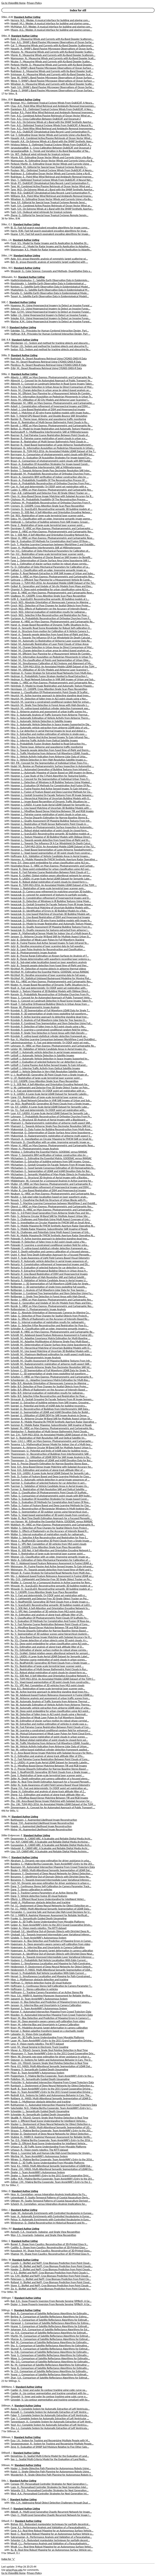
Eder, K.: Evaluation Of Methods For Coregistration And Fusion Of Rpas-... (51, 541)
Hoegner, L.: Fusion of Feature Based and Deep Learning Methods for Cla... (51, 791)
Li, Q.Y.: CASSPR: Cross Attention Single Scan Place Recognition (45, 1081)
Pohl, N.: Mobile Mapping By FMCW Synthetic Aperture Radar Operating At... (53, 1235)
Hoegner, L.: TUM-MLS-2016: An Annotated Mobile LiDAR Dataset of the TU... (53, 846)
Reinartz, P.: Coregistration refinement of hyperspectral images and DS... (50, 1264)
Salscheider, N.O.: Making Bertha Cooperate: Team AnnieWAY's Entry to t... (52, 2108)
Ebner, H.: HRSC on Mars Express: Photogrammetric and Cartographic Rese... (52, 538)
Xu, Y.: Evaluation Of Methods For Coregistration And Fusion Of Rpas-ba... (51, 1621)
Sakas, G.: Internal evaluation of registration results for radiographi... (48, 1322)
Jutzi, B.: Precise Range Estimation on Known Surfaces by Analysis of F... (50, 955)
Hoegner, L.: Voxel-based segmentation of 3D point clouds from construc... (51, 853)
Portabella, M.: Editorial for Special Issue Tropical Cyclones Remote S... (49, 167)
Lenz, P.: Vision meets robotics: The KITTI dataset (37, 2043)
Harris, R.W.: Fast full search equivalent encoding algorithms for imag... (49, 230)
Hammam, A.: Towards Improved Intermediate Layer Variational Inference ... (52, 1957)
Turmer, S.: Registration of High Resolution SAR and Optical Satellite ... (49, 1489)
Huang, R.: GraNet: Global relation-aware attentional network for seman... (51, 875)
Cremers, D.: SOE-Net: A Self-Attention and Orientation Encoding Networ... (51, 512)
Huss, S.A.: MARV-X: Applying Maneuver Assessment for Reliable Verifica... (51, 1995)
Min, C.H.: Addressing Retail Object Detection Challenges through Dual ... (51, 2502)
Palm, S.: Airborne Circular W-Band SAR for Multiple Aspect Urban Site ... (50, 1216)
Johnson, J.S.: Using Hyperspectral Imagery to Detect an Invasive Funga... (50, 308)
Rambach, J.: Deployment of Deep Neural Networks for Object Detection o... (52, 2085)
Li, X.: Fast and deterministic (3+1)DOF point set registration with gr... (48, 1090)
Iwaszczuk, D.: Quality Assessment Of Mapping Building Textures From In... (51, 926)
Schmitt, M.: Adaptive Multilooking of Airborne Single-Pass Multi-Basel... (50, 1341)
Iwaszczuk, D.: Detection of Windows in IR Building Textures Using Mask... (51, 901)
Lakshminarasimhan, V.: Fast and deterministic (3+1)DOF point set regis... (51, 1042)
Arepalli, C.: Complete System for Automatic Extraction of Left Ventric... (50, 2412)
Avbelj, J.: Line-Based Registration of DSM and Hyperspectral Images (48, 409)
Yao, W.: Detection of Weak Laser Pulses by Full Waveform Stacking (47, 1717)
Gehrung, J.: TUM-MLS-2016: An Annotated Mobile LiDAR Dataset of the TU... (53, 583)
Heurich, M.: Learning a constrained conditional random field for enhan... (51, 701)
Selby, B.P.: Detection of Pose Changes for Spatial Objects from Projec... (49, 1386)
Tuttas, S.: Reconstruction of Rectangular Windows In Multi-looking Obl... (51, 1508)
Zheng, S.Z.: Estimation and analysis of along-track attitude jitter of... (48, 1794)
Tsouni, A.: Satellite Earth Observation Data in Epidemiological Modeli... (50, 296)
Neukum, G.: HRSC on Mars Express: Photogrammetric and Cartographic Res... (53, 1193)
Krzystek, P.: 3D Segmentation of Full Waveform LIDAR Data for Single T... (50, 1010)
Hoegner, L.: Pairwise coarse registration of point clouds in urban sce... (49, 814)
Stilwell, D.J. (7, 2521)
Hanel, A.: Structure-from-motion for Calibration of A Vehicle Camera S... (50, 631)
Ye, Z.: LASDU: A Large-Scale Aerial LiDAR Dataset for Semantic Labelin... (50, 1762)
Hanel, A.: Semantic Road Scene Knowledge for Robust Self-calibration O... (51, 628)
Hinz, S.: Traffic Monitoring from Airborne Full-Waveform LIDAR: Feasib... (50, 753)
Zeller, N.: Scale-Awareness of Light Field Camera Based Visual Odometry (50, 1785)
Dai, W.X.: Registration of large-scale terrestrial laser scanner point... (48, 515)
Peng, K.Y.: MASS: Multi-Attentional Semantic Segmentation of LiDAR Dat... (51, 2066)
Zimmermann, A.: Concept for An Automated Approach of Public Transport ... (53, 1807)
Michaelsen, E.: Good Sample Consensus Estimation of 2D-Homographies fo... (53, 1168)
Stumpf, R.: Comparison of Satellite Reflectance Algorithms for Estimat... (50, 2348)
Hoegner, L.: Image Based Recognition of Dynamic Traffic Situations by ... (50, 801)
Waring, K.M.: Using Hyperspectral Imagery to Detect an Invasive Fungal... (51, 321)
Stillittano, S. (8, 2386)
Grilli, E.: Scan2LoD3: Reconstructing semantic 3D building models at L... (50, 599)
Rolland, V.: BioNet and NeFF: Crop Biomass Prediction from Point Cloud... (51, 2282)
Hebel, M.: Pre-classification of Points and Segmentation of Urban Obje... (50, 660)
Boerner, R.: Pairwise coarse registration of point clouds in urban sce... (49, 438)
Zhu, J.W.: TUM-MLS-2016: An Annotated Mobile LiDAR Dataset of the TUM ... (53, 1804)
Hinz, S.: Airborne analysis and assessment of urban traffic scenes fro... (49, 711)
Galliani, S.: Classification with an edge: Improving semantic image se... (49, 570)
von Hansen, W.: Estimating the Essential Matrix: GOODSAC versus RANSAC (52, 1521)
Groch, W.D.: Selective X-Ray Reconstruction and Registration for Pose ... (50, 615)
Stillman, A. (7, 2405)
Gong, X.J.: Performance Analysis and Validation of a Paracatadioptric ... (50, 2527)
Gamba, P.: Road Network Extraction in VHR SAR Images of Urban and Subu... (53, 573)
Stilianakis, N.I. (9, 277)
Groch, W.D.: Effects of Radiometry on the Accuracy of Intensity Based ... (50, 608)
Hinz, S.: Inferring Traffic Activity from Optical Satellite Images (44, 740)
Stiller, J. (5, 2209)
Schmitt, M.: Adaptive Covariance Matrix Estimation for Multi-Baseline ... (50, 1338)
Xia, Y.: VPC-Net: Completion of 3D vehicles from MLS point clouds (47, 1611)
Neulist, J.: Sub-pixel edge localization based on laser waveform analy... (49, 1196)
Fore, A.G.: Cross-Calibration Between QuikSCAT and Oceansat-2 (46, 118)
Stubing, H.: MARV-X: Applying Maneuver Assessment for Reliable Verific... (51, 2137)
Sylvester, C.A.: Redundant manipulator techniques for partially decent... (50, 2540)
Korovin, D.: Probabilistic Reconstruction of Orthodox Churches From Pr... (51, 994)
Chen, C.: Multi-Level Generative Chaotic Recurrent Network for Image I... (51, 2515)
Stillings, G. (7, 2310)
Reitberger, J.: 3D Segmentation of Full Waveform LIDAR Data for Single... (50, 1283)
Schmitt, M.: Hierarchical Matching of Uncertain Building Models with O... (51, 1347)
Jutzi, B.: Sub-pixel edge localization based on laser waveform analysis (49, 962)
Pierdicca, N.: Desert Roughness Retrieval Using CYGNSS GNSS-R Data (48, 365)
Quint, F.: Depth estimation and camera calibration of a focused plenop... (50, 1251)
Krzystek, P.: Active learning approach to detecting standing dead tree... (50, 1016)
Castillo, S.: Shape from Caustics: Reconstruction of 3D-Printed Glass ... (49, 2247)
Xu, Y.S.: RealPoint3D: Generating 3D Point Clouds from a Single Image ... (50, 1662)
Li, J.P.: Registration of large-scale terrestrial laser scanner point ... (46, 1078)
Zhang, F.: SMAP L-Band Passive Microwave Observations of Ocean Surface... (52, 90)
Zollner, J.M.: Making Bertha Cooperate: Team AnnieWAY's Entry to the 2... (51, 2182)
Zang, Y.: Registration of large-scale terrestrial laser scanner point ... (47, 1775)
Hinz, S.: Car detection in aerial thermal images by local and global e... (49, 730)
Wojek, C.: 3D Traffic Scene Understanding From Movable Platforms (47, 2162)
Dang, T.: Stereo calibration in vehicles (31, 1889)
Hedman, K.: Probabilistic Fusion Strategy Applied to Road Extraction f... (50, 676)
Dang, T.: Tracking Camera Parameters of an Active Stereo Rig (44, 1892)
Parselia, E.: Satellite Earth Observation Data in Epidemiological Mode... (50, 293)
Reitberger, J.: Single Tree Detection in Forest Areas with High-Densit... (49, 1296)
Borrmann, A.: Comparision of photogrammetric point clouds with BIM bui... (52, 454)
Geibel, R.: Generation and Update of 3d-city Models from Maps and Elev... (52, 586)
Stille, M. (6, 1816)
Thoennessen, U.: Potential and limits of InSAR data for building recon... (50, 1450)
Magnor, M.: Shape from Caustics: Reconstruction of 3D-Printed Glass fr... (51, 2253)
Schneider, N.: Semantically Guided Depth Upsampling (40, 2114)
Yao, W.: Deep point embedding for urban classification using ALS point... (50, 1711)
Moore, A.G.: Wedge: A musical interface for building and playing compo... (51, 29)
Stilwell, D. (7, 2508)
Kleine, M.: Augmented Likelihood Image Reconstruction (41, 1829)
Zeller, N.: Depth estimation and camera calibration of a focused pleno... (50, 1778)
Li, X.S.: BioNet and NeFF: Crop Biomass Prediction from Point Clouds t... (50, 2272)
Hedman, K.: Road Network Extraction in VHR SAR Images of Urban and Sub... (53, 679)
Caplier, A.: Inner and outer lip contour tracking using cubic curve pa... (49, 2390)
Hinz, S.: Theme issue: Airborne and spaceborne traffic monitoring (47, 746)
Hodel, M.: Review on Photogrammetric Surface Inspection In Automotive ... (52, 766)
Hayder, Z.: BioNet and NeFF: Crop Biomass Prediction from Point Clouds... (51, 2269)
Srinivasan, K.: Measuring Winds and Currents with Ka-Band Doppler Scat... (52, 74)
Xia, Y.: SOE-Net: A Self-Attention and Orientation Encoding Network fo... (50, 1608)
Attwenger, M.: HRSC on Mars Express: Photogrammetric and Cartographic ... (53, 403)
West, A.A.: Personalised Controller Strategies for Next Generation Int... (50, 2493)
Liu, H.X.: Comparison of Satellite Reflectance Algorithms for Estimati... (49, 2332)
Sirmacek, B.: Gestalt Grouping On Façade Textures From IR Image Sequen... (52, 1399)
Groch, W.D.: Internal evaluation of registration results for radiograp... (49, 612)
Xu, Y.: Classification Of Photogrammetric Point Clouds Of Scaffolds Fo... (50, 1617)
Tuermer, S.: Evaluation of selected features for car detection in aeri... (48, 1482)
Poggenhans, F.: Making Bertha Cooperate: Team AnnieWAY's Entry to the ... (52, 2076)
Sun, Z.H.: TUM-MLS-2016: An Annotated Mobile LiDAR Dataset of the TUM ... (53, 1434)
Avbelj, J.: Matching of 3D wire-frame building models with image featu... (51, 412)
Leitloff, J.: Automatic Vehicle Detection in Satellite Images (42, 1055)
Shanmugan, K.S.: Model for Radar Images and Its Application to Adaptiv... (51, 249)
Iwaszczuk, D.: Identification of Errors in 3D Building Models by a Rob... (49, 910)
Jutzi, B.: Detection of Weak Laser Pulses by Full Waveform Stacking (47, 939)
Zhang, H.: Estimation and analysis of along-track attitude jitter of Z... (48, 1791)
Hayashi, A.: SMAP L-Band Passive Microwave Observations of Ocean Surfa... (52, 48)
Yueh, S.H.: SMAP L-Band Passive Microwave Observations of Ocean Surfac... (52, 87)
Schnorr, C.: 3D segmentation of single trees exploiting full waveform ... (49, 1373)
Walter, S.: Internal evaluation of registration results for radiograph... (48, 1534)
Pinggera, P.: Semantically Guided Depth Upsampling (39, 2069)
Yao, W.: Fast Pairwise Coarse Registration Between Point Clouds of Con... (51, 1727)
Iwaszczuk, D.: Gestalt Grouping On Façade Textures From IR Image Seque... (52, 904)
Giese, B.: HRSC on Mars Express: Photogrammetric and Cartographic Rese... (52, 592)
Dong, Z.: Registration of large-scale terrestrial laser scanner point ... (48, 525)
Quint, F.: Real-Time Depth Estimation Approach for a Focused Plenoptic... (51, 1254)
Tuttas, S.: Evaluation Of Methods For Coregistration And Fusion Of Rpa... (50, 1502)
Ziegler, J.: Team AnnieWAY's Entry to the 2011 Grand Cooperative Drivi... (50, 2175)
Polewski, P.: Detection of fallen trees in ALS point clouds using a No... (49, 1241)
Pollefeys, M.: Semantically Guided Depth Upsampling (40, 2079)
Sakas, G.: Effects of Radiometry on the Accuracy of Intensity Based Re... (50, 1319)
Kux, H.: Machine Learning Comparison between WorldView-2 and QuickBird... (54, 1039)
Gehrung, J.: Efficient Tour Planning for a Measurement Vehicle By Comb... (51, 579)
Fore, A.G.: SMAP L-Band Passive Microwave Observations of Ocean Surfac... (52, 42)
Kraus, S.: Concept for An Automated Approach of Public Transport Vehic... (51, 997)
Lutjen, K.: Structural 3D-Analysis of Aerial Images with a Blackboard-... (49, 1119)
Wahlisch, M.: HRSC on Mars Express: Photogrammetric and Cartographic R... (53, 1524)
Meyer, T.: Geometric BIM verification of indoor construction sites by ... (49, 1155)
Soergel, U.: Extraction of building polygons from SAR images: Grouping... (51, 1402)
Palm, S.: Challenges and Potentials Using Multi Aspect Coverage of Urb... (51, 1219)
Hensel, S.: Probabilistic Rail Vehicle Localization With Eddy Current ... (48, 1973)
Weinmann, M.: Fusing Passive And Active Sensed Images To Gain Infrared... (52, 1566)
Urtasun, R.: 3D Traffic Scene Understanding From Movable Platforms (48, 2146)
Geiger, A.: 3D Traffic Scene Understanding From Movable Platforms (48, 1921)
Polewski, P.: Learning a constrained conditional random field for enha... (50, 1245)
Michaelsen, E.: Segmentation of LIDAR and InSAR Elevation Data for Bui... (51, 1171)
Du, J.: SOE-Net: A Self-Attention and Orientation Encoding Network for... (50, 534)
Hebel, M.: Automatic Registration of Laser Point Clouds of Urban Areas (50, 644)
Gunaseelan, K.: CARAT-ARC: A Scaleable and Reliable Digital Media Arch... (51, 1845)
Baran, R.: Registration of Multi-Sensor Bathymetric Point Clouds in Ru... (50, 422)
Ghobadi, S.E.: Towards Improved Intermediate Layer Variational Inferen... (51, 1934)
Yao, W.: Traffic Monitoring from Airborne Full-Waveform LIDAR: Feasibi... (51, 1743)
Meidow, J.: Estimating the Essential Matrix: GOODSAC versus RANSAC (49, 1151)
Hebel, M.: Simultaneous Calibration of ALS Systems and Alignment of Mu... (52, 663)
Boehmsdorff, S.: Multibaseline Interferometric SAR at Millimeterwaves (49, 432)
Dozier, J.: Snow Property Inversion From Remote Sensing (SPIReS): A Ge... (51, 2304)
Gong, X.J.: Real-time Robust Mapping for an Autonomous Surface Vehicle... (52, 2530)
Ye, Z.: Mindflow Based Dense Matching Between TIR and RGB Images (49, 1765)
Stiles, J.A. (6, 240)
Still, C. (5, 302)
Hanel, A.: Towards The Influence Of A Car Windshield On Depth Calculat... (51, 637)
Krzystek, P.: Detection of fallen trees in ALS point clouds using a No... (48, 1026)
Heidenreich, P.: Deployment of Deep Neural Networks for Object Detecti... (52, 1966)
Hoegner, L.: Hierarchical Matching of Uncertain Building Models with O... (51, 798)
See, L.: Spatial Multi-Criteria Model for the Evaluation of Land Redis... (49, 2459)
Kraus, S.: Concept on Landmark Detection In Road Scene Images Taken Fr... (52, 1000)
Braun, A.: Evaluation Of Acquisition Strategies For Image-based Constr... (50, 464)
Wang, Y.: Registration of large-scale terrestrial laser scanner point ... (48, 1553)
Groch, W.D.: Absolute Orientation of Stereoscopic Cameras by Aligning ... (51, 602)
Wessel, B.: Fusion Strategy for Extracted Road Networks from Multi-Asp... (51, 1572)
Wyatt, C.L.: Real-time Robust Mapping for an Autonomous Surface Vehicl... (52, 2546)
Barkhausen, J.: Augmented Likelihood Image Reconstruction (44, 1819)
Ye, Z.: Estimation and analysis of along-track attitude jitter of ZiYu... (47, 1756)
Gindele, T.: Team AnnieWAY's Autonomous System (38, 1937)
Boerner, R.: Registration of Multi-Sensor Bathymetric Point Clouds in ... (50, 441)
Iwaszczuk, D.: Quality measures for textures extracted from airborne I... (50, 930)
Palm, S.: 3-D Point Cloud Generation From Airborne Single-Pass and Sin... (51, 1213)
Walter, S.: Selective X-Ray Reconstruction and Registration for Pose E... (49, 1537)
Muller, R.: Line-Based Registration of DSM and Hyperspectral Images (48, 1190)
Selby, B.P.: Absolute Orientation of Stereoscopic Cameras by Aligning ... (50, 1383)
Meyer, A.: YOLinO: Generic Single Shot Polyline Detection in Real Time (49, 2050)
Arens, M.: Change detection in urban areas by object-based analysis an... (51, 390)
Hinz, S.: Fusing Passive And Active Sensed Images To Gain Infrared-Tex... (50, 737)
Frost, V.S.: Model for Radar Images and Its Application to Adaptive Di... (50, 243)
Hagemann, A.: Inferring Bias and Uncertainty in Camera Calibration (48, 1947)
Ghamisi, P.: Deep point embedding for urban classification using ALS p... (50, 589)
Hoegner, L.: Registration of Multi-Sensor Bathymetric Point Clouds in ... (50, 824)
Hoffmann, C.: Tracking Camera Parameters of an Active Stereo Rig (47, 1992)
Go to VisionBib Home (13, 3)
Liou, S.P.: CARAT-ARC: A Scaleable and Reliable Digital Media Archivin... (50, 1851)
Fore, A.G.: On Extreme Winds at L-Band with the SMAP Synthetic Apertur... (52, 122)
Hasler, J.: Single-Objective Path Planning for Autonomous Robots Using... (51, 2468)
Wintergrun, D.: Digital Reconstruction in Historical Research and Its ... (49, 2222)
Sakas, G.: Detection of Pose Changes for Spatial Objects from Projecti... (50, 1315)
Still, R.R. (6, 339)
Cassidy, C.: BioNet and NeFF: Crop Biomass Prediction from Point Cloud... (51, 2263)
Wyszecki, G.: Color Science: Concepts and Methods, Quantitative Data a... (51, 271)
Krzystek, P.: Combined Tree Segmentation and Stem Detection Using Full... (51, 1023)
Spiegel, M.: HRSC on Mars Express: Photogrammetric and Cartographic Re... (52, 1428)
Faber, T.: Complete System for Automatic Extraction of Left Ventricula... (50, 2415)
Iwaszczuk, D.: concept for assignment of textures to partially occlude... (49, 894)
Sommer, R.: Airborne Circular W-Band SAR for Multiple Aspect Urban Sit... (51, 1418)
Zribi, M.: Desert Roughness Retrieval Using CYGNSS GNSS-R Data (46, 368)
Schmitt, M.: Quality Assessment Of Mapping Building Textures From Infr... (51, 1360)
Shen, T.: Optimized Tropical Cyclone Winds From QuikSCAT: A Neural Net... (52, 179)
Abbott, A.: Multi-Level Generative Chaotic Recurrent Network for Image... (51, 2511)
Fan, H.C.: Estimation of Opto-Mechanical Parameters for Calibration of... (50, 550)
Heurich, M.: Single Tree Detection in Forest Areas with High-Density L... (50, 705)
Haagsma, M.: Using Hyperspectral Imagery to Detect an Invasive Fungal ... (51, 305)
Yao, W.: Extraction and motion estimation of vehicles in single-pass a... (49, 1724)
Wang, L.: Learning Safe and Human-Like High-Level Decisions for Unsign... (51, 2153)
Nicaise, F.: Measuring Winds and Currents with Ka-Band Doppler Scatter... (51, 61)
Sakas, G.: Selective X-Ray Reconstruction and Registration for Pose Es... (50, 1325)
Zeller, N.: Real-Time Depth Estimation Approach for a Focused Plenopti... (51, 1781)
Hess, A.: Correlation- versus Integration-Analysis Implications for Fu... (49, 2194)
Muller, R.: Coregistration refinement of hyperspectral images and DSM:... (51, 1187)
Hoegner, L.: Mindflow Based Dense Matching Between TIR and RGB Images (52, 811)
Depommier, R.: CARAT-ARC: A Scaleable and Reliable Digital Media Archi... (51, 1838)
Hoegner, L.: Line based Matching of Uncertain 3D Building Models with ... (51, 808)
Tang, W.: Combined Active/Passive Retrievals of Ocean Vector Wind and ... (52, 186)
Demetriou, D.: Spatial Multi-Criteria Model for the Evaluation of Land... (50, 2456)
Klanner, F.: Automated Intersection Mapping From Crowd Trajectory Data (51, 2011)
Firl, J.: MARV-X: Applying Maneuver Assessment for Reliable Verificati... (50, 1915)
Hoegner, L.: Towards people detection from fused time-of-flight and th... (50, 840)
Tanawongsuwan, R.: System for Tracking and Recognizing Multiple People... (52, 2443)
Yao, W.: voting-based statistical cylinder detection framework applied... (50, 1749)
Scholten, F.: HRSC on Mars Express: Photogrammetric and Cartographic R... (52, 1376)
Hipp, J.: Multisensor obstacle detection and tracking (39, 1979)
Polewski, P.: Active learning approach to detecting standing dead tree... (50, 1238)
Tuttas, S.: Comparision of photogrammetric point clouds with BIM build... (51, 1495)
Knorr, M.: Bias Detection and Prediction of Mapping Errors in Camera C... (51, 2018)
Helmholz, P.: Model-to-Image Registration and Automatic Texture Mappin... (52, 685)
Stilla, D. (5, 355)
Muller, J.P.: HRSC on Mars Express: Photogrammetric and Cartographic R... (51, 1184)
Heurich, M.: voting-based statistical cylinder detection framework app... (50, 708)
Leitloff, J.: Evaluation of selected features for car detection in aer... (47, 1061)
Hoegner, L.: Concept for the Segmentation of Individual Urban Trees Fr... (50, 779)
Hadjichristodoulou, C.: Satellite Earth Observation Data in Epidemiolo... (50, 280)
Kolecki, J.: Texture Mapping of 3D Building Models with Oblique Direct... (50, 991)
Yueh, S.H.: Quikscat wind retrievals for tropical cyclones (41, 212)
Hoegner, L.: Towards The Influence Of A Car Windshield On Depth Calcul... (51, 843)
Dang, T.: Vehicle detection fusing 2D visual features (39, 1896)
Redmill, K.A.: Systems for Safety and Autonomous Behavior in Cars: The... (51, 2095)
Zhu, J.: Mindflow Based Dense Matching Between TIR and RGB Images (49, 1797)
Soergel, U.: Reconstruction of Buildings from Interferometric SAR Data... (50, 1409)
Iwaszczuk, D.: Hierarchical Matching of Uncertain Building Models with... (51, 907)
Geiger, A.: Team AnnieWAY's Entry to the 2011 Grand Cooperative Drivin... (51, 1924)
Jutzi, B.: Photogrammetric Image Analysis (33, 952)
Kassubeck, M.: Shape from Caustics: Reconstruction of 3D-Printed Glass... (51, 2250)
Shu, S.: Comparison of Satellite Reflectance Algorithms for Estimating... (50, 2345)
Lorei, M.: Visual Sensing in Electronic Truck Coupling (39, 2047)
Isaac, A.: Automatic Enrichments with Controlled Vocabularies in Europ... (51, 2216)
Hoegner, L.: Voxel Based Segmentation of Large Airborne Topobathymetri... (52, 849)
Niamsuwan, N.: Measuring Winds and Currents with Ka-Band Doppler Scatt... (53, 58)
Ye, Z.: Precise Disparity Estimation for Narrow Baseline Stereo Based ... (49, 1769)
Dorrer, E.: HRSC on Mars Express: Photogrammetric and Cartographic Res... (52, 531)
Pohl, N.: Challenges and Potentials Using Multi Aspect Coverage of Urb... (51, 1232)
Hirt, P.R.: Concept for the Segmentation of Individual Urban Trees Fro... (50, 763)
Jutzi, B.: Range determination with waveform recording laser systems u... (51, 959)
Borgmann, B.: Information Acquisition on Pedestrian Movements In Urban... (53, 448)
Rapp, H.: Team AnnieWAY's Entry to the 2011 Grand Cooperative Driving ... (52, 2092)
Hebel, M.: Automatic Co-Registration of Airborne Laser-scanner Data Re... (51, 640)
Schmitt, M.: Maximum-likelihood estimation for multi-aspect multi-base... (51, 1354)
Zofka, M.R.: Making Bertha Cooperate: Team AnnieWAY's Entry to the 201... (52, 2178)
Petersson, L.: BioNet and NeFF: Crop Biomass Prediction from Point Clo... (51, 2279)
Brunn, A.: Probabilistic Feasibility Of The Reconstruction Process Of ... (49, 480)
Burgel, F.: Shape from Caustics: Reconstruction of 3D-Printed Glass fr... (49, 2244)
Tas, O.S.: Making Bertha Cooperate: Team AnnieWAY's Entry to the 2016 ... (52, 2140)
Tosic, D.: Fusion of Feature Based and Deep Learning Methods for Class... (51, 1476)
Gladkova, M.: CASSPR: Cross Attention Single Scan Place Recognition (48, 595)
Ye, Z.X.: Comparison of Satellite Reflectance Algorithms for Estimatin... (49, 2371)
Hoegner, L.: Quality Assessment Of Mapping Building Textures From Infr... (51, 820)
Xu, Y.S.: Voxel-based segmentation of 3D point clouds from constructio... (50, 1682)
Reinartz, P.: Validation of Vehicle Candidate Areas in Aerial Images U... (49, 1280)
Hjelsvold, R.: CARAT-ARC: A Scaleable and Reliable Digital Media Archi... (50, 1848)
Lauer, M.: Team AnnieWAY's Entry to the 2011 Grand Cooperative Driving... (52, 2040)
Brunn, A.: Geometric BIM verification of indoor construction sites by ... (50, 477)
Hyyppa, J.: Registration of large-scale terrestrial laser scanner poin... (48, 888)
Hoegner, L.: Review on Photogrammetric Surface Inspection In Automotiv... (52, 827)
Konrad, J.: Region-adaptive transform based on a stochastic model (47, 2031)
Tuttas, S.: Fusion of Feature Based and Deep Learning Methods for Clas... (51, 1505)
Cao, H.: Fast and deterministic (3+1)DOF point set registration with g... (49, 486)
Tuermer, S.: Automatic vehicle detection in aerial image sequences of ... (50, 1479)
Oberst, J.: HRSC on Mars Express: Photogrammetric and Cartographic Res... (52, 1206)
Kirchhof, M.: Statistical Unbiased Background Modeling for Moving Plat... (51, 978)
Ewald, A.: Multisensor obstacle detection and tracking (40, 1902)
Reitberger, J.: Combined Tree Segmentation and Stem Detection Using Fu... (52, 1293)
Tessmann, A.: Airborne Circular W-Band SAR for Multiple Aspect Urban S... (52, 1447)
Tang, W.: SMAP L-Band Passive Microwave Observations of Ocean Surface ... (52, 77)
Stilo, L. (5, 2480)
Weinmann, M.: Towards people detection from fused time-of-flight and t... (52, 1569)
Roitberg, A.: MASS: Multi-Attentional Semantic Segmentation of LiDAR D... (51, 2098)
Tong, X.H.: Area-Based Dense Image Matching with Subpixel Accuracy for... (52, 1466)
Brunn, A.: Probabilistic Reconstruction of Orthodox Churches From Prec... (51, 483)
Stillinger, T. (7, 2297)
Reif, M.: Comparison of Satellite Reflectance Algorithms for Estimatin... (50, 2342)
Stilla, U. (5, 374)
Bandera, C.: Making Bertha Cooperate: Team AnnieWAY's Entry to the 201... (52, 1863)
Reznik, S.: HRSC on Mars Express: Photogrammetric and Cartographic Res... (52, 1306)
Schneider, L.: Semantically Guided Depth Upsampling (40, 2111)
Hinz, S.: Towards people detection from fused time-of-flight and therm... (51, 750)
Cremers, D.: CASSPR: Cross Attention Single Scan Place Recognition (47, 505)
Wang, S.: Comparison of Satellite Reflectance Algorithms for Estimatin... (50, 2358)
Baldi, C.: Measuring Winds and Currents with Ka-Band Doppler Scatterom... (52, 39)
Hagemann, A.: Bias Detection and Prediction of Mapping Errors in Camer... (52, 1941)
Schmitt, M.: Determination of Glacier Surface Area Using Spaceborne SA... (51, 1344)
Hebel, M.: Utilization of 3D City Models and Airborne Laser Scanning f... (50, 669)
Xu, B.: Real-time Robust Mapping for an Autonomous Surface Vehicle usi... (52, 2549)
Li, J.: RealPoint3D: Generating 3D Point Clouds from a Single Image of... (50, 1074)
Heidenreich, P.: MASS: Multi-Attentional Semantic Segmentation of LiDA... (51, 1969)
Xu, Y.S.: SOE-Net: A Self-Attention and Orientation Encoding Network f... (50, 1675)
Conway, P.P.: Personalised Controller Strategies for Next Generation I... (49, 2484)
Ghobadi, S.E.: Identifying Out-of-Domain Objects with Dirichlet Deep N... (51, 1931)
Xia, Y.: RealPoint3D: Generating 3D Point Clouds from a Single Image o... (50, 1601)
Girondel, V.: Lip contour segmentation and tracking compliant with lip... (50, 2399)
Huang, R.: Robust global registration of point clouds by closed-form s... (50, 881)
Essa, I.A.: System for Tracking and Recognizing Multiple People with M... (50, 2440)
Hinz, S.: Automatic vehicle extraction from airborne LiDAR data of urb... (50, 727)
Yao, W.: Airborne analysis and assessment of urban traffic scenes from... (50, 1698)
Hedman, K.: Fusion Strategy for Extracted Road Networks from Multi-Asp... (52, 673)
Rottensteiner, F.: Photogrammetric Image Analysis (38, 1309)
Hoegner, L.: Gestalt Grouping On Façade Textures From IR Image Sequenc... (52, 795)
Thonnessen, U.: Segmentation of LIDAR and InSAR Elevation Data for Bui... (51, 1460)
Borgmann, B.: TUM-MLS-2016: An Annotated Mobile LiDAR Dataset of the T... (53, 451)
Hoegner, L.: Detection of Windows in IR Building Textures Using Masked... (51, 782)
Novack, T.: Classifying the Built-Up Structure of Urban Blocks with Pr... (49, 1200)
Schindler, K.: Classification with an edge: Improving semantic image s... (50, 1328)
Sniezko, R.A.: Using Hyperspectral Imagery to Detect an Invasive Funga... (50, 318)
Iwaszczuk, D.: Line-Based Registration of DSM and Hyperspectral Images (50, 917)
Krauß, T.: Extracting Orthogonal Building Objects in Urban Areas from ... (50, 1004)
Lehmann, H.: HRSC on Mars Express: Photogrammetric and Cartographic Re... (53, 1045)
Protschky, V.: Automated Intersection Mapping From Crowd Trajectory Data (52, 2082)
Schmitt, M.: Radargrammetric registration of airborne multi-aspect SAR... (51, 1364)
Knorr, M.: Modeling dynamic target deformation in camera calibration (49, 2027)
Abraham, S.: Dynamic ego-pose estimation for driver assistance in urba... (51, 1860)
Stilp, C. (5, 2499)
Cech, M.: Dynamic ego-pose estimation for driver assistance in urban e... (51, 1883)
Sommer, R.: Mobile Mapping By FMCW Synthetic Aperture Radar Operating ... (54, 1421)
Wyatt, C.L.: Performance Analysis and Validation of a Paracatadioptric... (50, 2543)
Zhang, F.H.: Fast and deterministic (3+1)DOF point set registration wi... (49, 1788)
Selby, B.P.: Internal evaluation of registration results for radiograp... (48, 1392)
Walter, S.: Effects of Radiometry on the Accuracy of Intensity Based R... (50, 1531)
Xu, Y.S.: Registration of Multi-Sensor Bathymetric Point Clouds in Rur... (49, 1669)
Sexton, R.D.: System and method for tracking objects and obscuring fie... (51, 349)
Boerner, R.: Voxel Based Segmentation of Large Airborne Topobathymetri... (52, 444)
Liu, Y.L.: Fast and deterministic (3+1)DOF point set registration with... (48, 1110)
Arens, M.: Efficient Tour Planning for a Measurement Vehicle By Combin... (51, 393)
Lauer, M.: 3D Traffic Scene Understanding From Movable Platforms (47, 2037)
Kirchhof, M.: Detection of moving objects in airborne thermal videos (48, 968)
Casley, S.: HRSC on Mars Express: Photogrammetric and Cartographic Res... (52, 489)
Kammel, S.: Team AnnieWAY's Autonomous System (39, 2008)
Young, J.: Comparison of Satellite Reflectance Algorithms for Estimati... (49, 2374)
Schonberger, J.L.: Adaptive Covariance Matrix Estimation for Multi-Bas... (50, 1380)
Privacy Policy (34, 3)
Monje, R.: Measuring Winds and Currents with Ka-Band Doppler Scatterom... (53, 55)
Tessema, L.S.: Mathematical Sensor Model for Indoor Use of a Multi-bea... (51, 1444)
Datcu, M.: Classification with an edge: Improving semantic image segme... (51, 518)
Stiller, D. (6, 2191)
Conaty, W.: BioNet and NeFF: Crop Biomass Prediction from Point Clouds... (52, 2266)
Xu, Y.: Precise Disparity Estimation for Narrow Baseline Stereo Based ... (50, 1630)
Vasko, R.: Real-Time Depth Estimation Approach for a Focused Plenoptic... (51, 1518)
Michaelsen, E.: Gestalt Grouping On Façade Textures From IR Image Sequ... (52, 1164)
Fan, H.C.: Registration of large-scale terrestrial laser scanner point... (48, 554)
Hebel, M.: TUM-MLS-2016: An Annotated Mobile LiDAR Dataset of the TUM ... (54, 666)
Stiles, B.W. (7, 99)
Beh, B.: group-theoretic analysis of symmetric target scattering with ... (49, 262)
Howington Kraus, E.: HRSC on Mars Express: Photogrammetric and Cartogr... (52, 865)
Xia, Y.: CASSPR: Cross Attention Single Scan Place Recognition (44, 1592)
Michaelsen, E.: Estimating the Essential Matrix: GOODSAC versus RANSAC (51, 1158)
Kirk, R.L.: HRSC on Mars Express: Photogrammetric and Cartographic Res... (52, 981)
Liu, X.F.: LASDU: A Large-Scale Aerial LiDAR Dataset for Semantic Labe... (50, 1106)
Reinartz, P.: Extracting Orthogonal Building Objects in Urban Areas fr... (49, 1270)
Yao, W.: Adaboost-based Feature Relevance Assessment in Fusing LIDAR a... (52, 1695)
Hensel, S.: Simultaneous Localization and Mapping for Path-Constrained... (51, 1976)
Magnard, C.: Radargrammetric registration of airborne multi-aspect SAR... (51, 1123)
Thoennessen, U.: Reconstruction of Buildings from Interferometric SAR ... (51, 1454)
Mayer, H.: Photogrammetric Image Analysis (35, 1148)
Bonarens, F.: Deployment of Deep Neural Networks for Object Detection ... (52, 1873)
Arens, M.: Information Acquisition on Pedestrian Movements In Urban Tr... (52, 396)
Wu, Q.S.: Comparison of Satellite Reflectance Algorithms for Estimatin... (50, 2361)
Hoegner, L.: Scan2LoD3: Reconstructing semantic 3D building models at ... (51, 833)
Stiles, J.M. (7, 255)
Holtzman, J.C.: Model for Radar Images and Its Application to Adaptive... (50, 246)
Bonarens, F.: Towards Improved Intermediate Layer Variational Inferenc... (51, 1879)
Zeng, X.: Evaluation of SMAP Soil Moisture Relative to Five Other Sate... (50, 2446)
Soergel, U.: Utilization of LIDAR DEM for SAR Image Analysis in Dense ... (50, 1415)
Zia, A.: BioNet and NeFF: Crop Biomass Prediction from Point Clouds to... (51, 2288)
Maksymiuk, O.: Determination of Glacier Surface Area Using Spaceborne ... (52, 1132)
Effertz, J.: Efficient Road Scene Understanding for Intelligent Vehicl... (48, 1899)
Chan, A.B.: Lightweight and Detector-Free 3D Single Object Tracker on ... (50, 493)
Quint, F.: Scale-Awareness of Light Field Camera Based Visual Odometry (50, 1257)
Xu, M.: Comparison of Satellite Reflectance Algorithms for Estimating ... (50, 2364)
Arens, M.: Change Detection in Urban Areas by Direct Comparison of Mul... (52, 387)
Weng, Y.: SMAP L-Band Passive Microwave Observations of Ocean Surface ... (52, 80)
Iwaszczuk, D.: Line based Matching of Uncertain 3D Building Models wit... (51, 914)
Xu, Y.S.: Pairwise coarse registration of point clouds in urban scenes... (49, 1659)
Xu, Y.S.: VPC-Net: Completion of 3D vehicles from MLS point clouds (47, 1685)
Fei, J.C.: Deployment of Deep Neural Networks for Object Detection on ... (51, 1905)
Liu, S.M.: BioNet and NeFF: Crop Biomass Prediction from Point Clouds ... (51, 2275)
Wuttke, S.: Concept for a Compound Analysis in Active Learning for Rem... (51, 1582)
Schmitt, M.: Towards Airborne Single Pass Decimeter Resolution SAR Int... (51, 1367)
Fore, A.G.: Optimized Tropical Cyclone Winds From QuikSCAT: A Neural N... (52, 125)
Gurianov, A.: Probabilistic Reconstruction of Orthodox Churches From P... (51, 618)
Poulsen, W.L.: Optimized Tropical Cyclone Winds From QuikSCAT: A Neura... (52, 170)
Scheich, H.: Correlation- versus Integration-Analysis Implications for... (49, 2204)
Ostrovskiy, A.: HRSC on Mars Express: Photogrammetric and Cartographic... (52, 1209)
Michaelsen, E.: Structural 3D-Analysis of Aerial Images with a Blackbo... (50, 1177)
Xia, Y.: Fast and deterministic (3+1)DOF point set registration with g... (49, 1595)
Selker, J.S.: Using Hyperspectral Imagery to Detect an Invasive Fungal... (49, 315)
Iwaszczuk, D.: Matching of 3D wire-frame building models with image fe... (51, 920)
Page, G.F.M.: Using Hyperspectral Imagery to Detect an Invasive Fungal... (51, 311)
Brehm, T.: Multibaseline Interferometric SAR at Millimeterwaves (46, 467)
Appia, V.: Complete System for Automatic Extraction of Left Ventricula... (50, 2408)
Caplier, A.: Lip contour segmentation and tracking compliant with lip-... (50, 2393)
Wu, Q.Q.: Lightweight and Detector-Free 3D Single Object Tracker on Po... (51, 1579)
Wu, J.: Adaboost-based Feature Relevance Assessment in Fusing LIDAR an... (52, 1576)
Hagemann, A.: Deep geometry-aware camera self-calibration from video (50, 1944)
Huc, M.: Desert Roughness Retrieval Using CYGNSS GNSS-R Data (46, 361)
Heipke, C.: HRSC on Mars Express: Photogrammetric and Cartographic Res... (52, 682)
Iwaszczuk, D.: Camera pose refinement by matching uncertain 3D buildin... (52, 891)
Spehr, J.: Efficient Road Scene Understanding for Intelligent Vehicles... (49, 2121)
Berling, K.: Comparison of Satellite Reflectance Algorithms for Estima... (50, 2316)
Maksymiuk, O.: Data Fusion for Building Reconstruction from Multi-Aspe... (51, 1129)
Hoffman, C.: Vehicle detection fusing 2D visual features (41, 1982)
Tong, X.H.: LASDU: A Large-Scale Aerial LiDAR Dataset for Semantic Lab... (51, 1473)
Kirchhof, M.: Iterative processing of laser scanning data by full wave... (49, 975)
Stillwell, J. (7, 2452)
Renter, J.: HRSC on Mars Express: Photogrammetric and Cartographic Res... (52, 1299)
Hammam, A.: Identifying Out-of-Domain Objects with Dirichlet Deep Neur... (52, 1953)
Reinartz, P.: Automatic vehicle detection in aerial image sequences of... (50, 1261)
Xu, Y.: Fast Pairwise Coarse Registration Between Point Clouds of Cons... (50, 1624)
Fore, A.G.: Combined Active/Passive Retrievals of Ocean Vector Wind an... (51, 115)
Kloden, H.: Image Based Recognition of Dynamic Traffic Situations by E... (50, 984)
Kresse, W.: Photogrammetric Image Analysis (35, 1007)
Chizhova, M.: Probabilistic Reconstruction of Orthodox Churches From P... (51, 502)
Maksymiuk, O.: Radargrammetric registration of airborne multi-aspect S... (51, 1135)
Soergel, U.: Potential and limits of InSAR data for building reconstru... (49, 1405)
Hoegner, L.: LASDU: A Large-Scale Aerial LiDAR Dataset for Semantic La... (50, 804)
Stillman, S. (7, 2437)
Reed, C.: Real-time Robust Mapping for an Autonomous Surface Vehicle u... (52, 2533)
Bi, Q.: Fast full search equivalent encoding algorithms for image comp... (50, 227)
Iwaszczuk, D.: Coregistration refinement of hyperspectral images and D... (51, 898)
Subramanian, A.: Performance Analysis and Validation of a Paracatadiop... (51, 2537)
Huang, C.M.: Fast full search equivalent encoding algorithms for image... (50, 234)
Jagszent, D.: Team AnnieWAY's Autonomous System (39, 1998)
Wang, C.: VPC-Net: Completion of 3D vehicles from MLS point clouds (48, 1544)
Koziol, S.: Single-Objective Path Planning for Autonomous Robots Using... (51, 2471)
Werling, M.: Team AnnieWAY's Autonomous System (39, 2156)
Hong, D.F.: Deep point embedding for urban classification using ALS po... (50, 862)
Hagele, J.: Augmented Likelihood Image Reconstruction (41, 1826)
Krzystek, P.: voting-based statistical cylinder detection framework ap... (49, 1036)
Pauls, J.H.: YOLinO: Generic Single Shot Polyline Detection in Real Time (49, 2063)
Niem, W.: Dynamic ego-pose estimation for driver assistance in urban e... (51, 2056)
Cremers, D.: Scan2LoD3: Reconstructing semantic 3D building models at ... (51, 509)
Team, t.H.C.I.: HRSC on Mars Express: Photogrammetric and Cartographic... (52, 1441)
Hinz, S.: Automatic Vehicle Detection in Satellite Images (41, 721)
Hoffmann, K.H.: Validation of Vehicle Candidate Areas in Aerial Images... (50, 856)
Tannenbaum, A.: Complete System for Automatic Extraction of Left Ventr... (52, 2421)
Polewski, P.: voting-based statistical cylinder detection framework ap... (49, 1248)
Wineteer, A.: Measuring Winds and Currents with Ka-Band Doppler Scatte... (52, 84)
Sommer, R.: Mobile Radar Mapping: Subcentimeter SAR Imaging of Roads (51, 1425)
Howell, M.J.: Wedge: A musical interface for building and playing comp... (51, 23)
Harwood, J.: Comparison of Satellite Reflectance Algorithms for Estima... (50, 2323)
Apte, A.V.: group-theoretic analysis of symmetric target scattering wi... (49, 258)
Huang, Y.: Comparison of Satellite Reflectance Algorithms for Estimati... (50, 2326)
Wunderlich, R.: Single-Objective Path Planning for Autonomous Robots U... (52, 2474)
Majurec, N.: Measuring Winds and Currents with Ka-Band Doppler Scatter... (52, 51)
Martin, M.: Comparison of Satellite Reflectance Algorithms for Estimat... (50, 2335)
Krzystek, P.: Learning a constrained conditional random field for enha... (50, 1029)
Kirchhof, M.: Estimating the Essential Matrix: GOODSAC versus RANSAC (50, 971)
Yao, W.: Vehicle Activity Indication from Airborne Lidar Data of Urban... (50, 1746)
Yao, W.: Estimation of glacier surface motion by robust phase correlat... (50, 1720)
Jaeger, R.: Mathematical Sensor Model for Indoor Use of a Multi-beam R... (51, 933)
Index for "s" (8, 2559)
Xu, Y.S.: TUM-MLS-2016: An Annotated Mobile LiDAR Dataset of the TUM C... (53, 1679)
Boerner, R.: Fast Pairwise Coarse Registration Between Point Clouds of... (50, 435)
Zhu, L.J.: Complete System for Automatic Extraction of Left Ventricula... (50, 2428)
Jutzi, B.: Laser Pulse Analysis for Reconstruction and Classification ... (48, 949)
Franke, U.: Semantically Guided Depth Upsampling (38, 1918)
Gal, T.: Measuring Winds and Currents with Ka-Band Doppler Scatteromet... (52, 45)
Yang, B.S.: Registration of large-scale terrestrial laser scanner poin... (48, 1688)
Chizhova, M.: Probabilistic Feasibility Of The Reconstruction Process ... (49, 499)
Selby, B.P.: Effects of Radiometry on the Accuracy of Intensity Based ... (49, 1389)
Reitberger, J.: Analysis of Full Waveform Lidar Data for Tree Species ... (49, 1290)
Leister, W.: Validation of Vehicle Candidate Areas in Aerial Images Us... (49, 1049)
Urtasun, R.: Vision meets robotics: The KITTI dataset (39, 2149)
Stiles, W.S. (7, 267)
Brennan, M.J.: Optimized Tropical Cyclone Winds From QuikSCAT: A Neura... (52, 102)
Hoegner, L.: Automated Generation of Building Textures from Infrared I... (51, 769)
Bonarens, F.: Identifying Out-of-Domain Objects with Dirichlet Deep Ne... (51, 1876)
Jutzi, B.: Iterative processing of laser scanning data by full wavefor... (48, 946)
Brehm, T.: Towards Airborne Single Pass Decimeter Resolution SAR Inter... (51, 470)
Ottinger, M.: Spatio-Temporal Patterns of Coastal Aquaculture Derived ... (50, 2200)
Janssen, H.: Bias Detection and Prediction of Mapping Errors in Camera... (51, 2002)
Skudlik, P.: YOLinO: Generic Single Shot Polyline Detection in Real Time (49, 2117)
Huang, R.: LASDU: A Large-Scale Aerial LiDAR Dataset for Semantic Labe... (51, 878)
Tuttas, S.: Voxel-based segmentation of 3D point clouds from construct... (51, 1515)
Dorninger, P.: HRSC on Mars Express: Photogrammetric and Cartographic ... (52, 528)
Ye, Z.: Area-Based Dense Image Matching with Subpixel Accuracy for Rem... (52, 1752)
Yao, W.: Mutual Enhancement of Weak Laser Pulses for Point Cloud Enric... (52, 1733)
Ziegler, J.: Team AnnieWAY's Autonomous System (38, 2172)
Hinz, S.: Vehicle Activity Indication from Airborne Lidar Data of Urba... (49, 756)
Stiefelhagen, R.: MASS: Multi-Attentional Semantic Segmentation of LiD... (51, 2127)
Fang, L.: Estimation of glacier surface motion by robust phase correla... (50, 563)
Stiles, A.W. (7, 17)
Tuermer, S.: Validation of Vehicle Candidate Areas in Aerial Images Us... (50, 1486)
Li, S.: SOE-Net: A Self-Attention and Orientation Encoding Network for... (50, 1084)
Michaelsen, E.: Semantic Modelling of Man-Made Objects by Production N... (53, 1174)
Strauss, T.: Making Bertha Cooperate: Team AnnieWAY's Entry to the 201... (52, 2130)
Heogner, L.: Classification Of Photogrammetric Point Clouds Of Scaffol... (50, 692)
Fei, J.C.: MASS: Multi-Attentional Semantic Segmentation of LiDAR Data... (51, 1908)
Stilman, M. (7, 2465)
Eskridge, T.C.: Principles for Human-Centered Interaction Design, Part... (50, 330)
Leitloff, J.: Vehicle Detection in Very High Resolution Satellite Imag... (48, 1071)
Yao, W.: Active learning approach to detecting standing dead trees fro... (50, 1691)
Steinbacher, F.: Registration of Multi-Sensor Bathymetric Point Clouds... (50, 1431)
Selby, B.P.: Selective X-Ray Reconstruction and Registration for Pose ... (49, 1396)
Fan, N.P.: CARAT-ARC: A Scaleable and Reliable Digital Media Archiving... (50, 1841)
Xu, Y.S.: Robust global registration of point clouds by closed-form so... (49, 1672)
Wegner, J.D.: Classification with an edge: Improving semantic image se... (50, 1556)
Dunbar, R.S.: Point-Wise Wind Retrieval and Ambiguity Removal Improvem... (53, 112)
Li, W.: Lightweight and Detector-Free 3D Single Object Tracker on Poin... (50, 1087)
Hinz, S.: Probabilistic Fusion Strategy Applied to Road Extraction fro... (49, 743)
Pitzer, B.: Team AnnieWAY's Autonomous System (37, 2072)
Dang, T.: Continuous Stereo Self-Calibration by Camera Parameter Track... (51, 1886)
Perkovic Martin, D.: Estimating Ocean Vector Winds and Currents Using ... (51, 163)
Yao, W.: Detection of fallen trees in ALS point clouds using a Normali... (49, 1714)
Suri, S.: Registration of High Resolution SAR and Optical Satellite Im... (48, 1437)
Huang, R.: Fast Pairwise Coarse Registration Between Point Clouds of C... (50, 872)
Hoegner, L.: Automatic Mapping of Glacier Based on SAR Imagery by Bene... (52, 772)
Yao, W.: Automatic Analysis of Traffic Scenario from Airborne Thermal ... (50, 1701)
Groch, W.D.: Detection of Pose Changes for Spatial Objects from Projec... (51, 605)
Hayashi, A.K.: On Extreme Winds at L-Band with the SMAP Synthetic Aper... (52, 141)
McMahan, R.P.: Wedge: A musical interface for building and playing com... (51, 26)
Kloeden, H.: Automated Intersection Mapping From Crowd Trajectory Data (52, 2014)
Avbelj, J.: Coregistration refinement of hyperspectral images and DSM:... (50, 406)
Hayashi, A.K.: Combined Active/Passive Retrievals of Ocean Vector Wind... (51, 138)
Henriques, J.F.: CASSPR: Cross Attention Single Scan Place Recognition (49, 689)
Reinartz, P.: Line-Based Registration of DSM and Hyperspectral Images (49, 1274)
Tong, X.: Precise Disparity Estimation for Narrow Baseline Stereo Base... (50, 1463)
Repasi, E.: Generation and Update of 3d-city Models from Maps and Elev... (52, 1302)
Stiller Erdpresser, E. (12, 1835)
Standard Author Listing (27, 17)
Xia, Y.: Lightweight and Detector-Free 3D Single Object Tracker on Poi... (50, 1598)
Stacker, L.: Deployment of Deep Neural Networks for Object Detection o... (51, 2124)
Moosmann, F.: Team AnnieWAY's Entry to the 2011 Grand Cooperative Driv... (53, 2053)
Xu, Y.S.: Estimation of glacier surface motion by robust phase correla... (49, 1650)
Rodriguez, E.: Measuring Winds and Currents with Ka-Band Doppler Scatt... (52, 71)
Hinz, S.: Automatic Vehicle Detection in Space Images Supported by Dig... (51, 724)
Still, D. (5, 327)
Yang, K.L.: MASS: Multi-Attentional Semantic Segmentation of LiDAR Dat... (51, 2166)
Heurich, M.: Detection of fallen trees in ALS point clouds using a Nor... (49, 698)
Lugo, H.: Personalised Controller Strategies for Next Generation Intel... (49, 2487)
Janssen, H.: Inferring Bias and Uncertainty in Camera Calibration (46, 2005)
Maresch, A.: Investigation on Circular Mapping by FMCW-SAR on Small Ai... (52, 1139)
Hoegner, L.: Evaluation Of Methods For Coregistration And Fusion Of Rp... (51, 785)
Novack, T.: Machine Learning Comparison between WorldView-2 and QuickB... (54, 1203)
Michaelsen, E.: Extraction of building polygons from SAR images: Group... (51, 1161)
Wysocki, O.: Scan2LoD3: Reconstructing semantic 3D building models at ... (51, 1589)
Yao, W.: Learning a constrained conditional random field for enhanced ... (50, 1730)
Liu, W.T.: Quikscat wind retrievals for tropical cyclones (40, 154)
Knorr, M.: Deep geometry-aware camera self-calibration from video (48, 2021)
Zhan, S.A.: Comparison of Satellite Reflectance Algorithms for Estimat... (50, 2377)
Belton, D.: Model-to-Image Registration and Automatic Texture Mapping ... (52, 428)
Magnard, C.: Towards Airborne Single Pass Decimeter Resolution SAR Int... (51, 1126)
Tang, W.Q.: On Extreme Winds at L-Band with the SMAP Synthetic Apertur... (52, 189)
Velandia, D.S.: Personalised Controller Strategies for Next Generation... (50, 2490)
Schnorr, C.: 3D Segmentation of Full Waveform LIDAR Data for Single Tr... (50, 1370)
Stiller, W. (6, 2259)
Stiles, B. (6, 35)
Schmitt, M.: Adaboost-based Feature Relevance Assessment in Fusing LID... (52, 1335)
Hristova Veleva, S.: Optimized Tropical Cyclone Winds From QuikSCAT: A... (51, 144)
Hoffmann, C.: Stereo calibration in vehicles (34, 1989)
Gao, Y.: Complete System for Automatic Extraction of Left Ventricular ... (50, 2418)
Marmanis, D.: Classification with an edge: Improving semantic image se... (51, 1142)
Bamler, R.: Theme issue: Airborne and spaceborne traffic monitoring (48, 419)
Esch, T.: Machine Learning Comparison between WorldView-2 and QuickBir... (53, 544)
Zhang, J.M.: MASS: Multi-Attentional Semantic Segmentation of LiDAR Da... (52, 2169)
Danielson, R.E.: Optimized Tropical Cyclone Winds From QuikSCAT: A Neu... (52, 109)
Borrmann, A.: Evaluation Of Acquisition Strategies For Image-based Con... (51, 457)
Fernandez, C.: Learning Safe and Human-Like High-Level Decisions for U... (51, 1912)
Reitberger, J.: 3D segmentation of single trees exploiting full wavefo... (49, 1286)
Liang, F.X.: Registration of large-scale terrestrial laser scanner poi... (47, 1097)
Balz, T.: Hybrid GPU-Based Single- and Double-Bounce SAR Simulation (49, 415)
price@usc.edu (14, 2569)
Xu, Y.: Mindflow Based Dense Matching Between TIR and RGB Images (49, 1627)
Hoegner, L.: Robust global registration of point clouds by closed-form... (50, 830)
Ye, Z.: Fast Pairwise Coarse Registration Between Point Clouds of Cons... (50, 1759)
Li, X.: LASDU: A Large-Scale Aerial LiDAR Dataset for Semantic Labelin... (50, 1094)
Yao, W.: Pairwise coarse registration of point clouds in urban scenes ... (49, 1736)
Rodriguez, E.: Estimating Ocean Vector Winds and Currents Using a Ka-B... (51, 173)
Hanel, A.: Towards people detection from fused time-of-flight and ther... (50, 634)
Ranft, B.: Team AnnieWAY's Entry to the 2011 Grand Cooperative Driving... (51, 2088)
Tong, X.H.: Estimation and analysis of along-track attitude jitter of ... (48, 1470)
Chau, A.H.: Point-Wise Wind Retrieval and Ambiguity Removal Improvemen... (53, 106)
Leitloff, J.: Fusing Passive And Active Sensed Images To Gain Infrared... (49, 1065)
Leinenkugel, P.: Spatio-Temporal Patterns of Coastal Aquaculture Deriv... (50, 2197)
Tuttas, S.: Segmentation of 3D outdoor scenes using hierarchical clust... (50, 1511)
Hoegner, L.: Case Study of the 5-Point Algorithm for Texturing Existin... (49, 775)
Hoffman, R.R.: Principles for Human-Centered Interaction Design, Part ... (50, 333)
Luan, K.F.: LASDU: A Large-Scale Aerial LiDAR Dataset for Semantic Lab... (50, 1113)
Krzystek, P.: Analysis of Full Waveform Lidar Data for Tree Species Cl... (49, 1020)
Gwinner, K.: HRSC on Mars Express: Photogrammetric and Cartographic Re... (53, 621)
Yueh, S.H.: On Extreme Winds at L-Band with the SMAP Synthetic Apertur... (52, 208)
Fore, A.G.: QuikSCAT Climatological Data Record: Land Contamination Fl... (51, 131)
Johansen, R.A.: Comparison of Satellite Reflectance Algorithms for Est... (50, 2329)
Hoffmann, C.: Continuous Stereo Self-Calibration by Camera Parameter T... (51, 1986)
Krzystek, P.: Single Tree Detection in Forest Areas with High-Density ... (49, 1033)
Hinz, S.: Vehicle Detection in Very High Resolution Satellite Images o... (49, 759)
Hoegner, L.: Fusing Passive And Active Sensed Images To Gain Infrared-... (50, 788)
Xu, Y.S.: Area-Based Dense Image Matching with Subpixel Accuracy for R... (51, 1637)
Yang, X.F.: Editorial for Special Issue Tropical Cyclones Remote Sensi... (49, 202)
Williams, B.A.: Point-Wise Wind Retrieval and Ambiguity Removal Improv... (52, 196)
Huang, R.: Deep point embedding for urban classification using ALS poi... (51, 869)
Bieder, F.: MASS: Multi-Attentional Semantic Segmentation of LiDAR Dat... (51, 1870)
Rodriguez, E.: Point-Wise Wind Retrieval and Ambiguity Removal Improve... (52, 176)
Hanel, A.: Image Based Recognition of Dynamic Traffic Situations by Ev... (50, 624)
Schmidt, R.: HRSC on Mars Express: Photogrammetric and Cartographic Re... (52, 1331)
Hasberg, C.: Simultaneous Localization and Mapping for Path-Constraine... (51, 1963)
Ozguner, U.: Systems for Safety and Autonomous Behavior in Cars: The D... (51, 2059)
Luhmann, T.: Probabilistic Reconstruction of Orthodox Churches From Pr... (51, 1116)
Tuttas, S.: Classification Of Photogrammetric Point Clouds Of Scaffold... (49, 1492)
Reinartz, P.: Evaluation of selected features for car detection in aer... (48, 1267)
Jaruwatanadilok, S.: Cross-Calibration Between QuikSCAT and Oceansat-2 (51, 147)
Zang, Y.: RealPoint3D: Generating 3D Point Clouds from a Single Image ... (50, 1772)
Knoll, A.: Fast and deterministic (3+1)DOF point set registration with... (49, 988)
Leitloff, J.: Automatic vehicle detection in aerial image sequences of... (49, 1052)
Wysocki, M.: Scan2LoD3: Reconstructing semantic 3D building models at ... (52, 1585)
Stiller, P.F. (6, 2228)
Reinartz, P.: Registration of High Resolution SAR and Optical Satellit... (48, 1277)
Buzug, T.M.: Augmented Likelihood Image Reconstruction (42, 1823)
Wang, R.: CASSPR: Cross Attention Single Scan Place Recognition (46, 1547)
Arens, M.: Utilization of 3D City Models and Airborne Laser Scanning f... (50, 399)
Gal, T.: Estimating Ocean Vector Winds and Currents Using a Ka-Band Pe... (51, 135)
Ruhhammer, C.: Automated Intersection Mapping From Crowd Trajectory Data (54, 2104)
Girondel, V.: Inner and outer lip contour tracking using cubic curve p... (49, 2396)
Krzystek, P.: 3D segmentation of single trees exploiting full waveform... (49, 1013)
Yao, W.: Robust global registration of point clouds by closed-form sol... (49, 1740)
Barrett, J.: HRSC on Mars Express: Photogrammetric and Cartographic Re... (52, 425)
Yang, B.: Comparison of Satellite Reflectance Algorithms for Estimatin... (50, 2368)
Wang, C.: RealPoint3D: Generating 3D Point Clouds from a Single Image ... (51, 1540)
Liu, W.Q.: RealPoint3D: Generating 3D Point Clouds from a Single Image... (51, 1103)
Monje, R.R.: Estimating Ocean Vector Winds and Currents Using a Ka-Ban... (52, 157)
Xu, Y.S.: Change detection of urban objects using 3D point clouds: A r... (49, 1640)
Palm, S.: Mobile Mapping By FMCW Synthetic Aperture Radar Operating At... (53, 1225)
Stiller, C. (6, 1857)
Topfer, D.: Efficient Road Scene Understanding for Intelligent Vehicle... (49, 2143)
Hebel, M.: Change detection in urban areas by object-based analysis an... (51, 650)
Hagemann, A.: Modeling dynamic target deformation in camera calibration (52, 1950)
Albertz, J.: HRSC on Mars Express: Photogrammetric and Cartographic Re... (52, 377)
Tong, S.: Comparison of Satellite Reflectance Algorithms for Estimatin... (50, 2355)
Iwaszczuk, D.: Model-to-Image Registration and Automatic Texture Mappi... (52, 923)
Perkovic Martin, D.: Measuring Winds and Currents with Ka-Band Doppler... (52, 64)
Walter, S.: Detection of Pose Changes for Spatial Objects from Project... (50, 1527)
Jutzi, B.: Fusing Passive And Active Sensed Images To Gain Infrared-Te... (50, 943)
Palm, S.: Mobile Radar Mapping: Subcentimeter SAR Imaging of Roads (49, 1229)
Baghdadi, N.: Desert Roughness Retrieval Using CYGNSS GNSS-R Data (49, 358)
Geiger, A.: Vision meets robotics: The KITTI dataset (38, 1928)
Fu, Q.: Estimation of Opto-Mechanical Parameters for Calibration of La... (50, 567)
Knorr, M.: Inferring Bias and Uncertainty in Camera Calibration (45, 2024)
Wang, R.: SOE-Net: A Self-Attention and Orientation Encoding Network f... (51, 1550)
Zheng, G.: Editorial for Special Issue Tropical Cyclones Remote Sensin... (49, 215)
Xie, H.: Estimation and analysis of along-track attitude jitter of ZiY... (47, 1614)
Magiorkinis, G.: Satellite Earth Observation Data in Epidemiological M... (50, 289)
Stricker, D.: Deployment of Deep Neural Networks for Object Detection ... (51, 2133)
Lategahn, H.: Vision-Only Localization (31, 2034)
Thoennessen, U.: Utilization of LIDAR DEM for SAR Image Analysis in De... (51, 1457)
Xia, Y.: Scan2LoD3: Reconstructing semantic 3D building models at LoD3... (51, 1605)
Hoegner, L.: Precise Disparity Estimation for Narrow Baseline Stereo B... (50, 817)
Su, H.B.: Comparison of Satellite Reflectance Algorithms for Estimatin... (50, 2352)
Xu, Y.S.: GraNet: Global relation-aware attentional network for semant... (50, 1653)
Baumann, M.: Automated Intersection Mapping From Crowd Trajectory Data (53, 1867)
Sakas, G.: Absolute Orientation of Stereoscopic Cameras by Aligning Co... (51, 1312)
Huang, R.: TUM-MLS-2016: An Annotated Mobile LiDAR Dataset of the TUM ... (54, 885)
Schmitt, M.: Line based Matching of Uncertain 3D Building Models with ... (51, 1351)
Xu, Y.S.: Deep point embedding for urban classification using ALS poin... (50, 1643)
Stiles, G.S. (7, 224)
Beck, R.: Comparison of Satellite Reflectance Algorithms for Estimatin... (50, 2313)
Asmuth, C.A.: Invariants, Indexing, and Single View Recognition (45, 2231)
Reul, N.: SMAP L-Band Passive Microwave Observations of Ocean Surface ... (52, 68)
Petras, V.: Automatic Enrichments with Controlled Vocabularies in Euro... (51, 2219)
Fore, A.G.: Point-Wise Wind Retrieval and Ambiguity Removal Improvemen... (53, 128)
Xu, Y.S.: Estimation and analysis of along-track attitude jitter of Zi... (47, 1646)
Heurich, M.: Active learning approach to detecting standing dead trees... (51, 695)
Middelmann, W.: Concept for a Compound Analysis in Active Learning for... (52, 1180)
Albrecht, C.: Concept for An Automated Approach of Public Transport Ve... (51, 380)
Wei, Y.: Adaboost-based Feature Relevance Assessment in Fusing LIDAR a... (52, 1563)
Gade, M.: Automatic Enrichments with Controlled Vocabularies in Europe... (52, 2213)
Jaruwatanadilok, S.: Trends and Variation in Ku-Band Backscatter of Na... (50, 151)
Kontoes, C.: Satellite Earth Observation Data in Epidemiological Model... (50, 286)
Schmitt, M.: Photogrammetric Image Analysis (36, 1357)
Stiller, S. (6, 2241)
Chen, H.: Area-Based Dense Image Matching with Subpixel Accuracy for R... (52, 496)
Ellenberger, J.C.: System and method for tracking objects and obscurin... (50, 343)
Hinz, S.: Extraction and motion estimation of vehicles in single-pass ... (49, 734)
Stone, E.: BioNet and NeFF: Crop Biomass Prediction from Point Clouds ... (51, 2285)
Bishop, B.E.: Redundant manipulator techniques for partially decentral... (50, 2524)
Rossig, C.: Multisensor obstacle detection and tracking (41, 2101)
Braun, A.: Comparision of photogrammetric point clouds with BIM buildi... (51, 460)
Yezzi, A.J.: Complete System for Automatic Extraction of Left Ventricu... (50, 2424)
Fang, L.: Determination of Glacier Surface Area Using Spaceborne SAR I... (51, 560)
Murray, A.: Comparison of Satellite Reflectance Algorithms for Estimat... (50, 2339)
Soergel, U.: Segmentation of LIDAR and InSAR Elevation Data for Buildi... (50, 1412)
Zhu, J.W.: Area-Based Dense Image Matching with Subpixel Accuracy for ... (51, 1801)
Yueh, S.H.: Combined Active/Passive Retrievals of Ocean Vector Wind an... (51, 205)
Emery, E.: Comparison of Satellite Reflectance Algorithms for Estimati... (50, 2319)
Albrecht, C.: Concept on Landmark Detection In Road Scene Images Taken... (52, 383)
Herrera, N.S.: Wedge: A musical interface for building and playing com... (50, 20)
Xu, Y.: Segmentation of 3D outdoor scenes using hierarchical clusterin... (50, 1634)
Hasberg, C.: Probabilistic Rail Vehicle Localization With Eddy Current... (49, 1960)
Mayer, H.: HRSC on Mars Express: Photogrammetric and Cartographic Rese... (53, 1145)
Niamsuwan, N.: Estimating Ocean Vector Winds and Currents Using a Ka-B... (52, 160)
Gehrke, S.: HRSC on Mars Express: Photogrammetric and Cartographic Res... (52, 576)
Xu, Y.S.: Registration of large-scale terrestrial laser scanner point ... (47, 1666)
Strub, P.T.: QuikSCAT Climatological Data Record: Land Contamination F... (50, 183)
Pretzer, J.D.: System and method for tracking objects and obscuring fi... (50, 346)
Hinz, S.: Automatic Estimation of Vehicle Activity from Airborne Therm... (50, 718)
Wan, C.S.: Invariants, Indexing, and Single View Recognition (43, 2235)
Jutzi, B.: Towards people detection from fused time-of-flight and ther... (49, 965)
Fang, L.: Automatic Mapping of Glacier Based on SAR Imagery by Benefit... (51, 557)
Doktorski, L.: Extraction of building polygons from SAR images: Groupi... (50, 522)
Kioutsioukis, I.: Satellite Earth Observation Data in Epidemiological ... (48, 283)
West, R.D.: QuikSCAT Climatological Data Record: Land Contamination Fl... (51, 192)
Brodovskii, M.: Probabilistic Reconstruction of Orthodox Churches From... (51, 473)
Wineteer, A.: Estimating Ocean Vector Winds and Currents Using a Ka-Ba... (52, 199)
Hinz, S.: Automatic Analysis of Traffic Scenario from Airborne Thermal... (50, 714)
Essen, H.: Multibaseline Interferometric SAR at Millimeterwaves (46, 547)
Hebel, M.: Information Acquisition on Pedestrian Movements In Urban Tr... (52, 657)
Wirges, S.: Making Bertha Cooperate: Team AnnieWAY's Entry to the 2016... (52, 2159)
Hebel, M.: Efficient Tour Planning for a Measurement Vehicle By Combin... (51, 653)
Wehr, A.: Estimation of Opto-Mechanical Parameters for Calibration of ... (51, 1560)
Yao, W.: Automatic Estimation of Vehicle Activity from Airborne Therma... (51, 1704)
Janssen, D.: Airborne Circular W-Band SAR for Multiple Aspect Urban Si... (51, 936)
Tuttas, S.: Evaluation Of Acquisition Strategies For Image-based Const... (50, 1499)
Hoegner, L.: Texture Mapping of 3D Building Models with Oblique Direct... (51, 836)
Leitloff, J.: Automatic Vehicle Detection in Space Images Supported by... (50, 1058)
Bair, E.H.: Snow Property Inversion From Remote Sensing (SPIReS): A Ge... (51, 2301)
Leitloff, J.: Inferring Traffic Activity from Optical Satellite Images (45, 1068)
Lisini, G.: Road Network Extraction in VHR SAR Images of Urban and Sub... (51, 1100)
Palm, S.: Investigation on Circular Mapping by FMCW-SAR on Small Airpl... (51, 1222)
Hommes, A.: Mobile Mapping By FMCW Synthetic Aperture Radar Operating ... (54, 859)
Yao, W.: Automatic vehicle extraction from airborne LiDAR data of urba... (51, 1707)
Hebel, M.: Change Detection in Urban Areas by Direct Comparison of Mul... (52, 647)
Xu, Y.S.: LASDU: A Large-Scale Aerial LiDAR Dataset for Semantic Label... (50, 1656)
